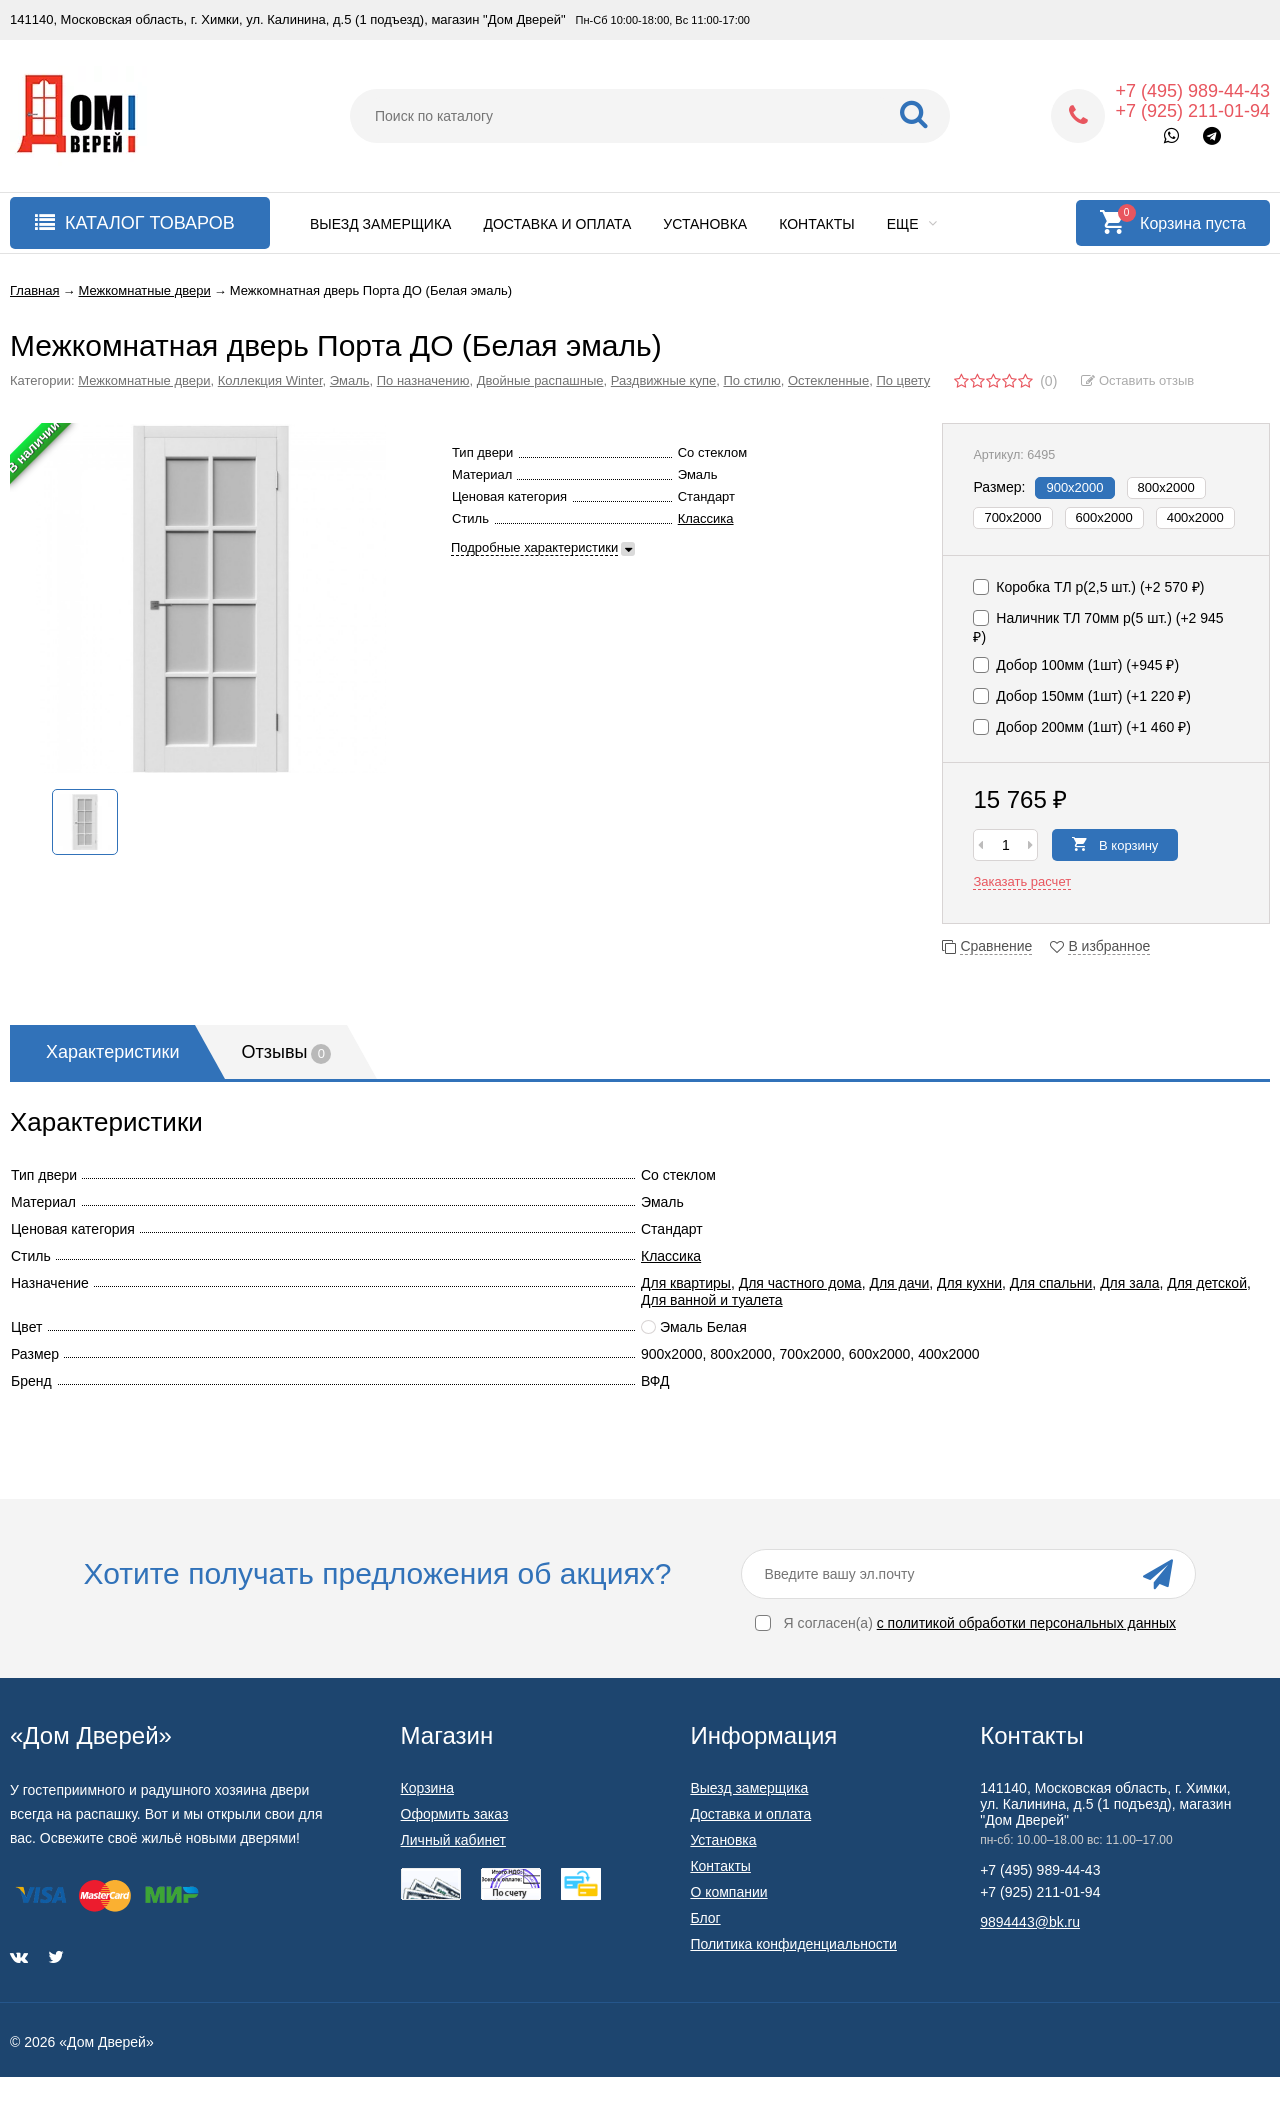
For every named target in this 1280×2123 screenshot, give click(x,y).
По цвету (903, 380)
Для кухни (969, 1283)
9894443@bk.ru (1030, 1922)
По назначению (423, 380)
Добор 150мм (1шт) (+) (1081, 696)
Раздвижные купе (663, 380)
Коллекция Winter (270, 380)
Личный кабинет (453, 1840)
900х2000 (1074, 487)
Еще (912, 224)
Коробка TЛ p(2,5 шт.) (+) (1088, 587)
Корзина (427, 1788)
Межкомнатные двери (144, 380)
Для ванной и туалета (712, 1300)
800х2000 (1166, 487)
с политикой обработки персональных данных (1026, 1623)
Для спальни (1051, 1283)
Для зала (1129, 1283)
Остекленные (828, 380)
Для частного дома (800, 1283)
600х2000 (1104, 517)
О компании (728, 1892)
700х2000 (1012, 517)
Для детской (1207, 1283)
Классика (706, 518)
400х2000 (1195, 517)
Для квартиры (686, 1283)
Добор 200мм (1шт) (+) (1081, 727)
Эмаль (350, 380)
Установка (705, 224)
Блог (705, 1918)
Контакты (817, 224)
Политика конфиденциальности (793, 1944)
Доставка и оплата (557, 224)
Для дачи (899, 1283)
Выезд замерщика (380, 224)
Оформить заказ (455, 1814)
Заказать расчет (1022, 881)
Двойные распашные (540, 380)
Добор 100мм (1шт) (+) (1076, 665)
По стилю (751, 380)
